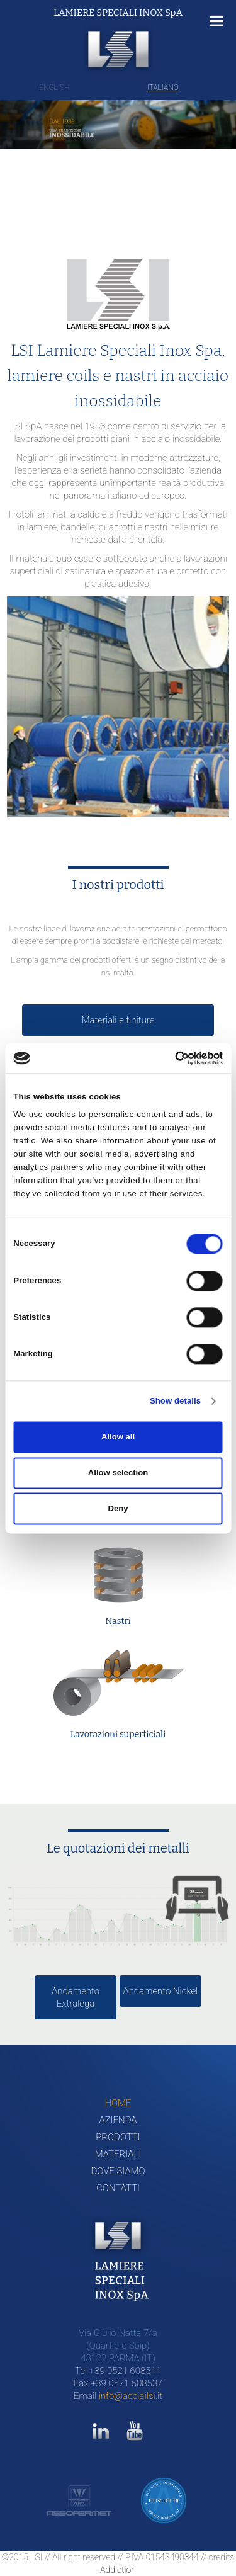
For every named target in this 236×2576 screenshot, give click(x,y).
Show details (175, 1400)
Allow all (118, 1436)
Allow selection (118, 1472)
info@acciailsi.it (130, 2396)
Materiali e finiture (118, 1020)
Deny (118, 1508)
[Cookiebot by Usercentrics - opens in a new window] (169, 1058)
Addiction (118, 2570)
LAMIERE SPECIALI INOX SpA (118, 12)
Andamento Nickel (160, 1991)
